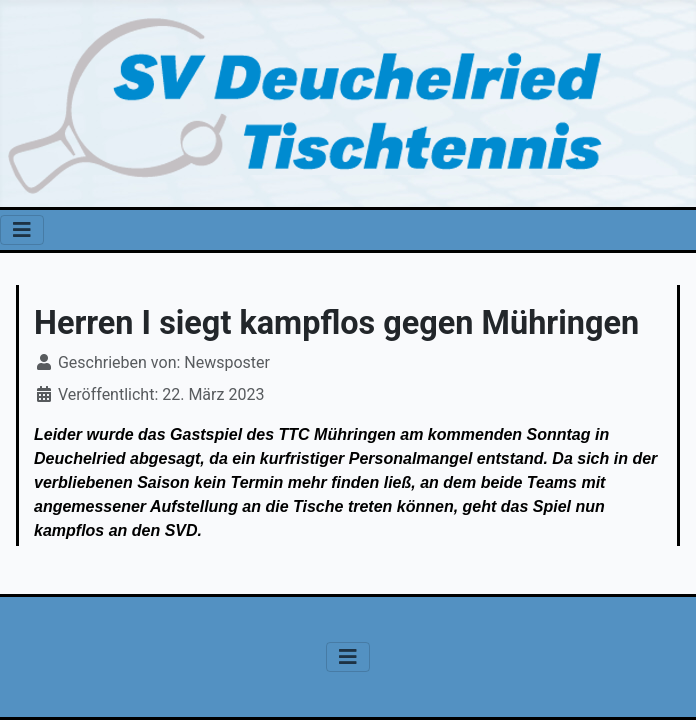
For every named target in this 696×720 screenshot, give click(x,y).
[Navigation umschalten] (22, 230)
